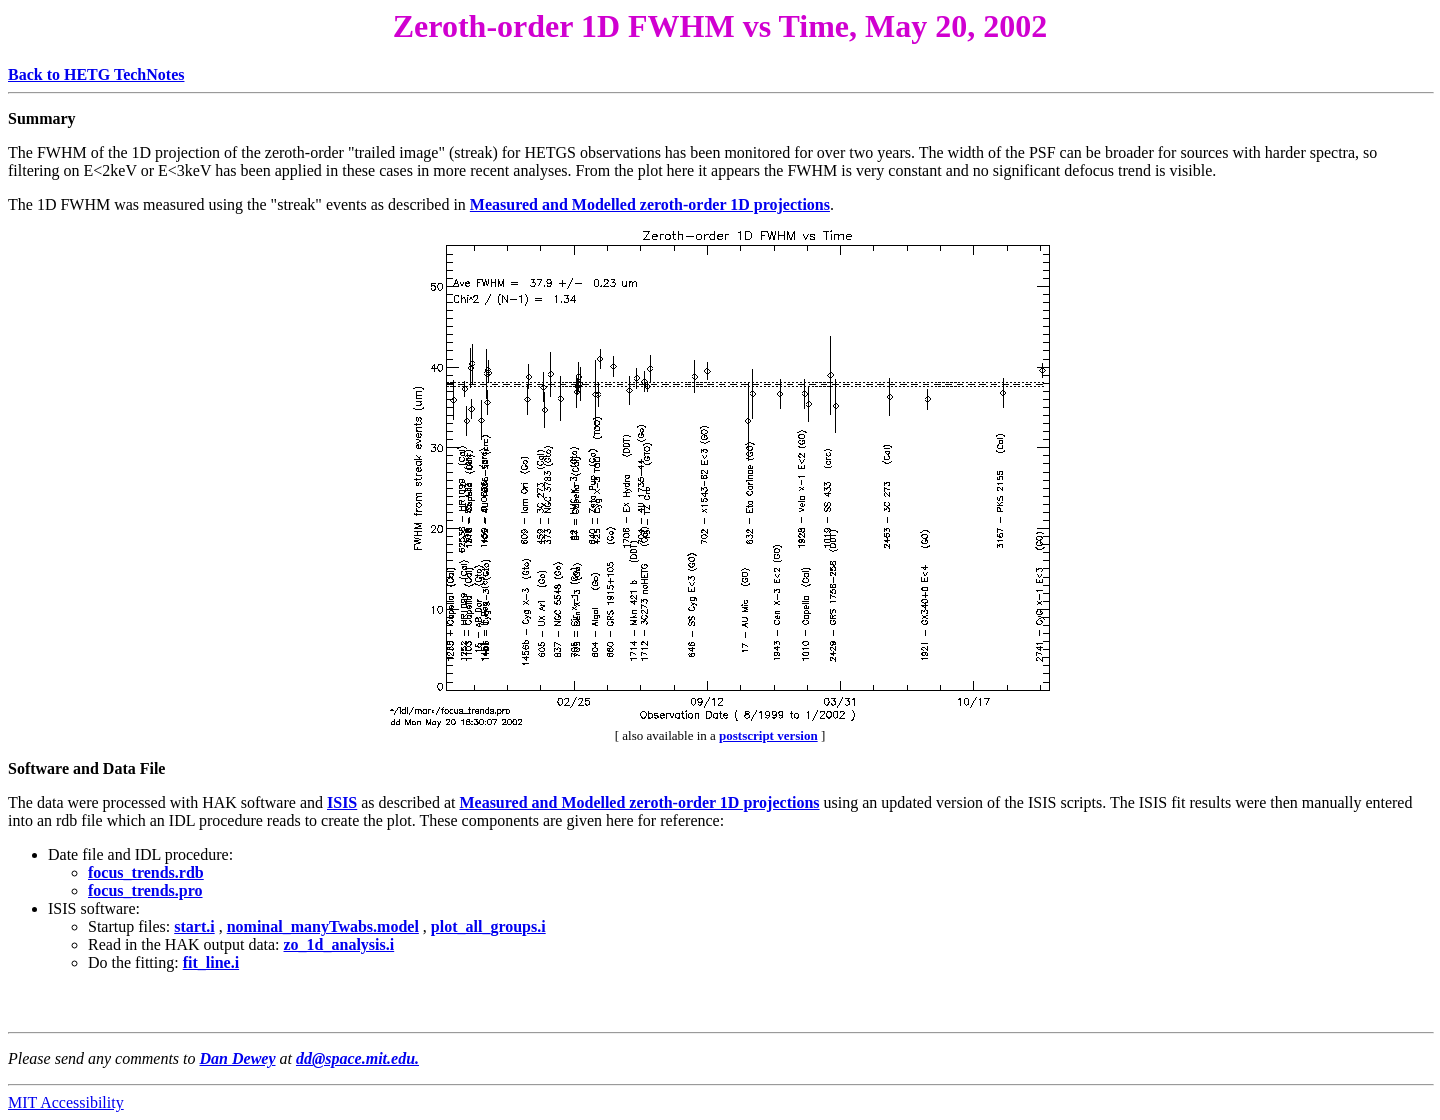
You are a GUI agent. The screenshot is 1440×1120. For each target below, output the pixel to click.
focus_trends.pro (145, 890)
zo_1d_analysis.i (339, 944)
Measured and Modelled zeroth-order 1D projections (650, 204)
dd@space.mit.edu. (357, 1058)
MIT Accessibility (66, 1102)
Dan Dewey (238, 1058)
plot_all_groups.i (488, 926)
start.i (194, 926)
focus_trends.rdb (146, 872)
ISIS (342, 802)
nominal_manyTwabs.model (323, 926)
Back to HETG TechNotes (96, 74)
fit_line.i (211, 962)
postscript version (768, 735)
